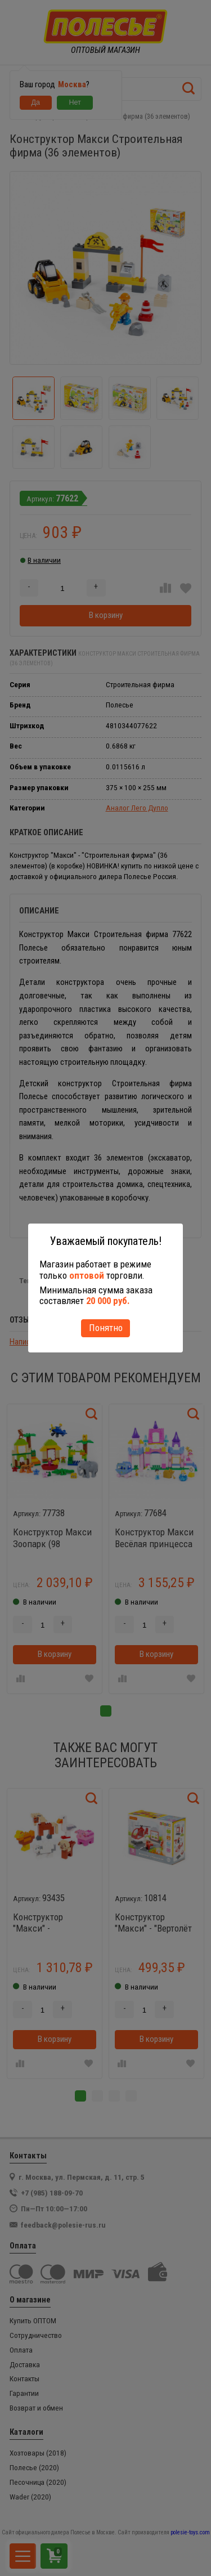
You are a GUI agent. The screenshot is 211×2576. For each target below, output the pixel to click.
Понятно (106, 1327)
